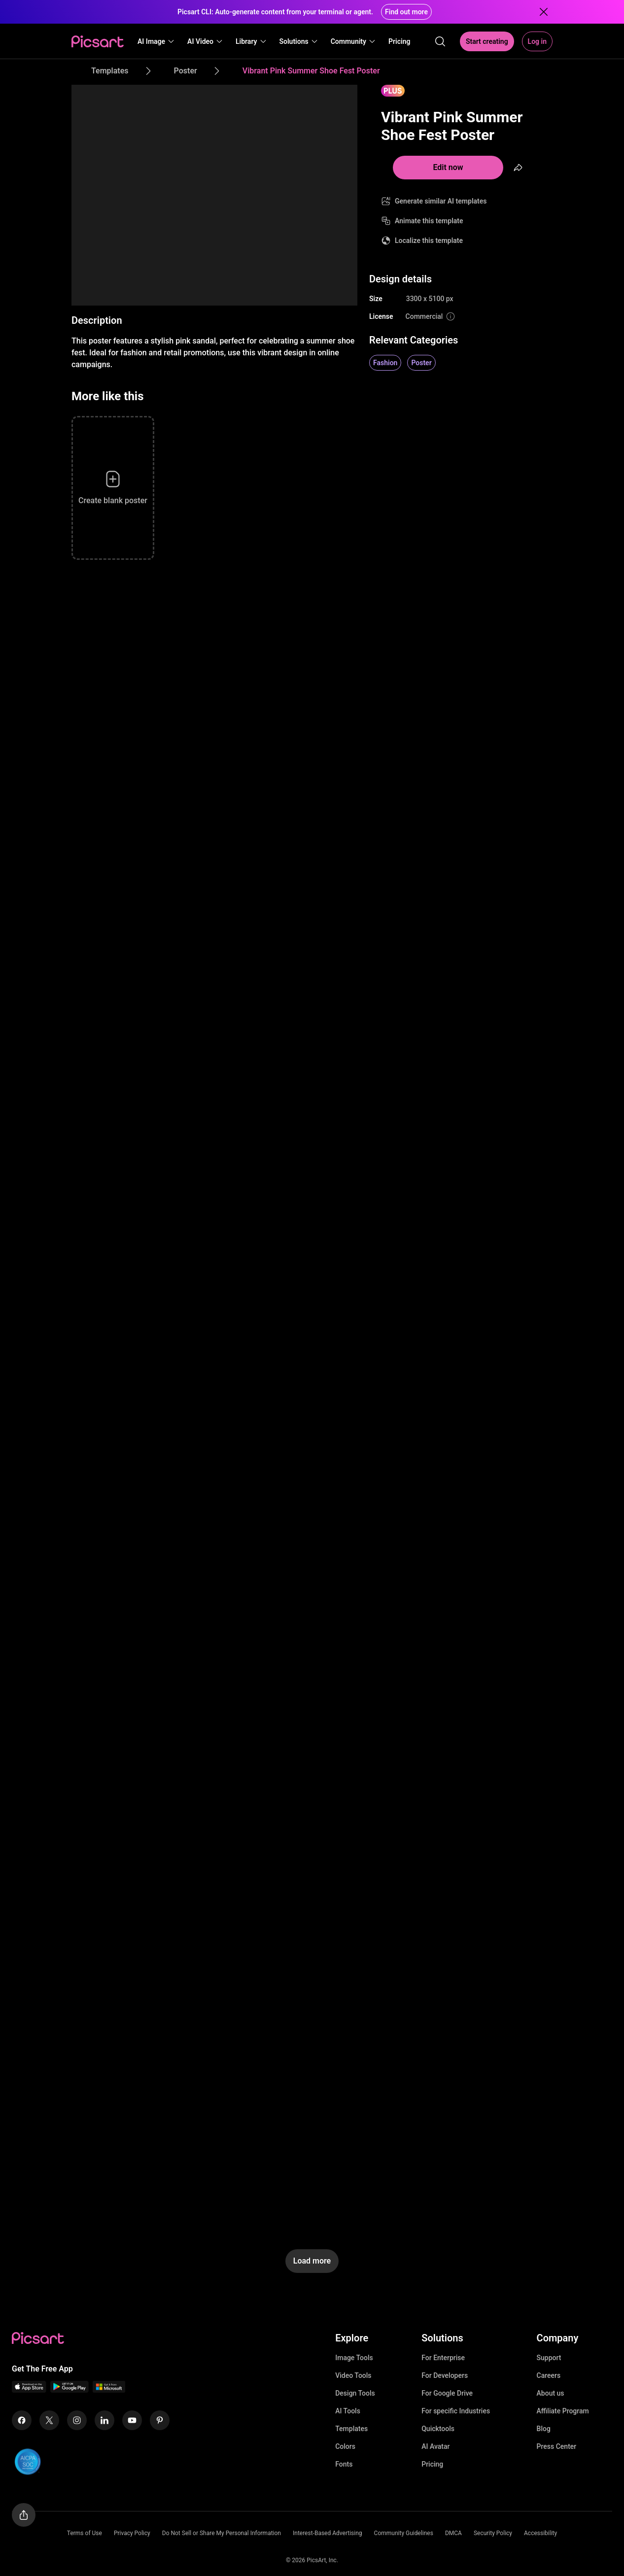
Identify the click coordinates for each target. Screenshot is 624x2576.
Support (549, 2358)
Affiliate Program (563, 2411)
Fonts (343, 2464)
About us (550, 2393)
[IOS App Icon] (29, 2390)
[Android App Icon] (69, 2390)
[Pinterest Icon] (160, 2420)
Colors (345, 2446)
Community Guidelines (403, 2533)
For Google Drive (447, 2393)
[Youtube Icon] (132, 2420)
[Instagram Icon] (77, 2420)
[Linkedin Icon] (104, 2420)
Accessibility (540, 2533)
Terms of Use (84, 2533)
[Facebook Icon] (22, 2420)
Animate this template (429, 221)
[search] (440, 41)
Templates (351, 2429)
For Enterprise (443, 2358)
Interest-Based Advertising (327, 2533)
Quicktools (437, 2429)
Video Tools (353, 2375)
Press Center (557, 2446)
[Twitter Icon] (49, 2420)
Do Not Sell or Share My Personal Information (221, 2533)
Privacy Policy (132, 2533)
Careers (549, 2375)
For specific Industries (455, 2411)
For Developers (444, 2375)
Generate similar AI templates (441, 201)
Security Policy (493, 2533)
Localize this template (429, 240)
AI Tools (347, 2411)
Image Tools (354, 2358)
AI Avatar (435, 2446)
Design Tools (355, 2393)
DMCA (453, 2533)
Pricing (432, 2464)
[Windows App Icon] (109, 2390)
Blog (544, 2429)
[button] (156, 41)
